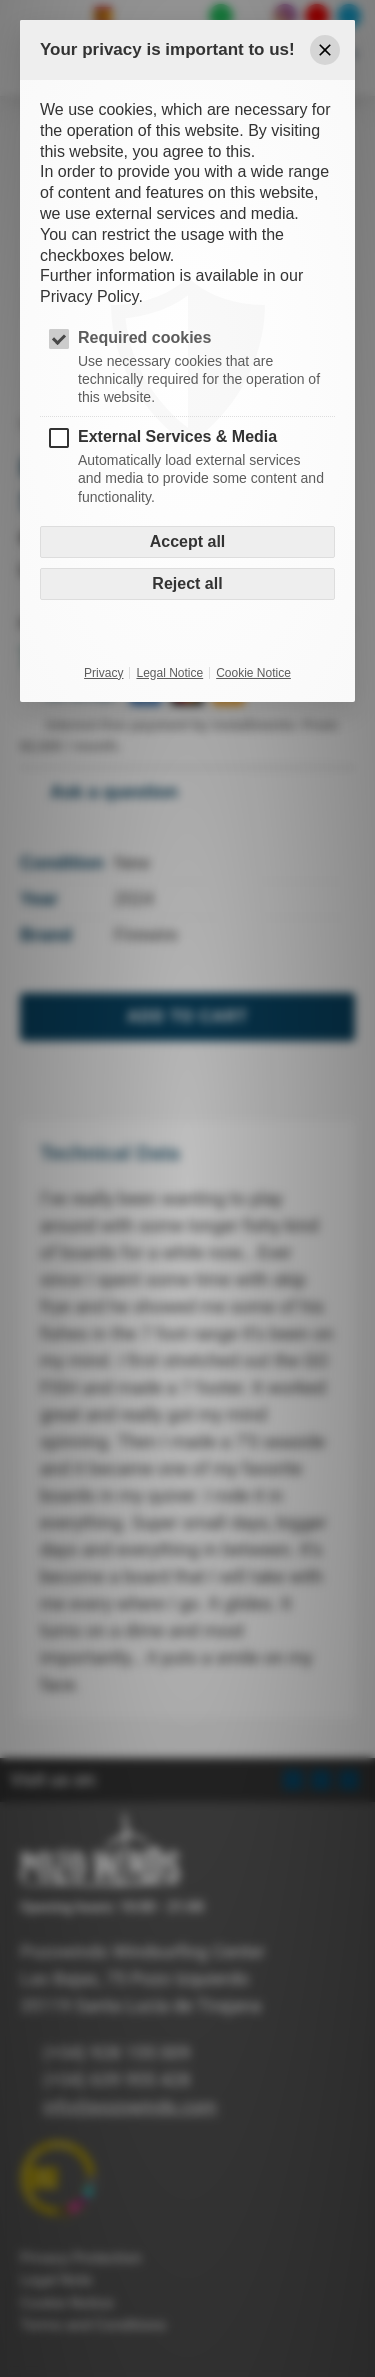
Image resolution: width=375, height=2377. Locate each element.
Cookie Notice (253, 673)
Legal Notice (169, 673)
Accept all (188, 541)
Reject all (187, 583)
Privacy (103, 673)
